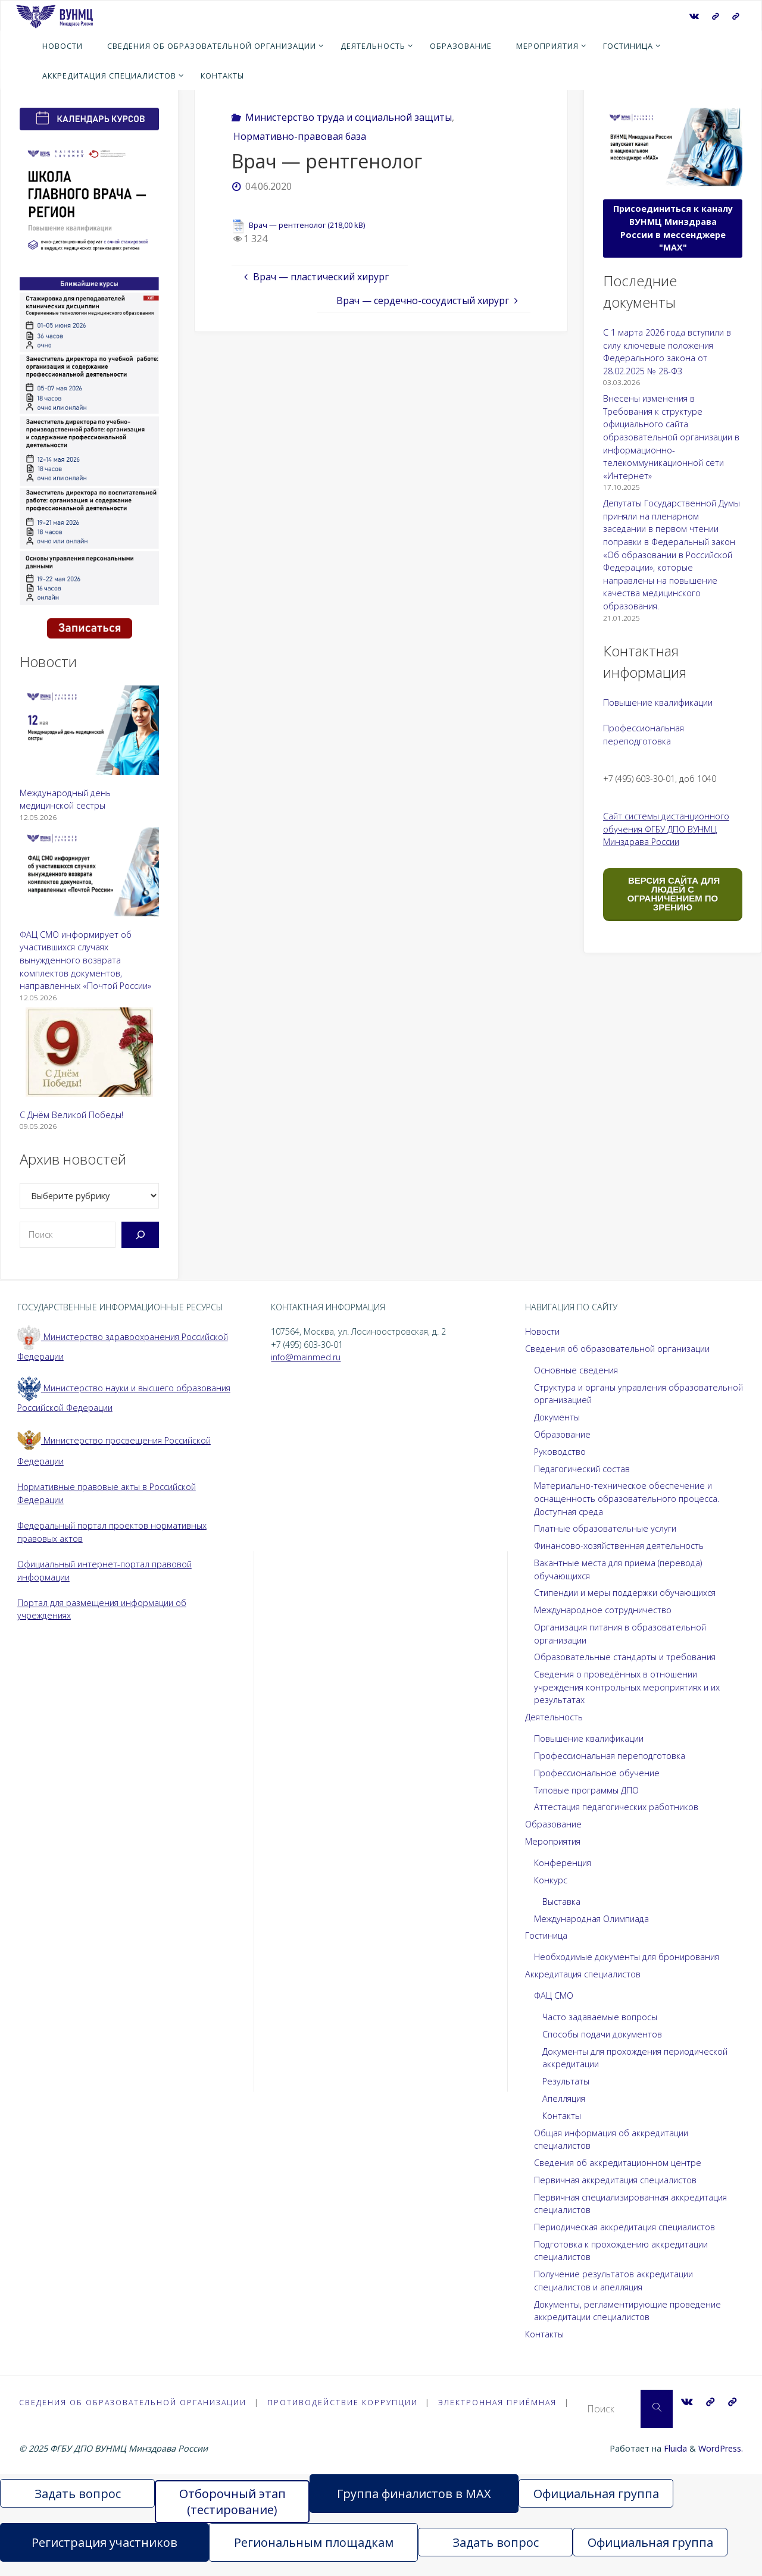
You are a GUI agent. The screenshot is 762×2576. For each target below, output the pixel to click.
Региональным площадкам (314, 2557)
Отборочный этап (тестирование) (232, 2516)
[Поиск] (140, 1235)
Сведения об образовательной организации (617, 1348)
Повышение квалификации (658, 702)
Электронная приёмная (502, 2402)
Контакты (561, 2115)
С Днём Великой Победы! (71, 1114)
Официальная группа (596, 2508)
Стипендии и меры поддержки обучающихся (625, 1592)
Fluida (674, 2462)
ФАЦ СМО (553, 1995)
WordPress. (720, 2462)
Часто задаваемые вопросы (599, 2017)
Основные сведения (576, 1370)
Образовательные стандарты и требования (625, 1657)
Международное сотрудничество (603, 1610)
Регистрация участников (104, 2557)
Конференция (562, 1862)
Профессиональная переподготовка (609, 1755)
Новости (542, 1331)
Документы (557, 1417)
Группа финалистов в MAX (414, 2508)
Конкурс (550, 1880)
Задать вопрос (78, 2508)
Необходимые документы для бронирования (626, 1956)
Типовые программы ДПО (586, 1790)
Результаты (565, 2081)
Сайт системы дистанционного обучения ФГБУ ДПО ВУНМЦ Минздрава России (666, 828)
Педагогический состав (582, 1469)
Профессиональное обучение (597, 1773)
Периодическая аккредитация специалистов (624, 2227)
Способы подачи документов (602, 2034)
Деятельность (554, 1717)
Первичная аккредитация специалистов (615, 2180)
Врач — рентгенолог (287, 225)
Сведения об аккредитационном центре (617, 2162)
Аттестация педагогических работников (616, 1807)
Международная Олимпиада (591, 1918)
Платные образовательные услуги (605, 1528)
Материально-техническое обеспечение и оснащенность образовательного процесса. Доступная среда (626, 1498)
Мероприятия (552, 1841)
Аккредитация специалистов (583, 1974)
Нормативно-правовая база (299, 136)
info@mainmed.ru (306, 1357)
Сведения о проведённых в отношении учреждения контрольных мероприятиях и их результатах (627, 1687)
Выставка (561, 1901)
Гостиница (546, 1935)
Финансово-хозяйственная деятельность (619, 1545)
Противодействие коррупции (345, 2402)
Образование (562, 1434)
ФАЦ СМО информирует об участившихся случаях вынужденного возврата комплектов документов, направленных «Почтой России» (85, 960)
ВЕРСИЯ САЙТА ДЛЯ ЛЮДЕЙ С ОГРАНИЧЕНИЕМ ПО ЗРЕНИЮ (673, 893)
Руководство (560, 1451)
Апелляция (563, 2098)
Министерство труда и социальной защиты (348, 117)
